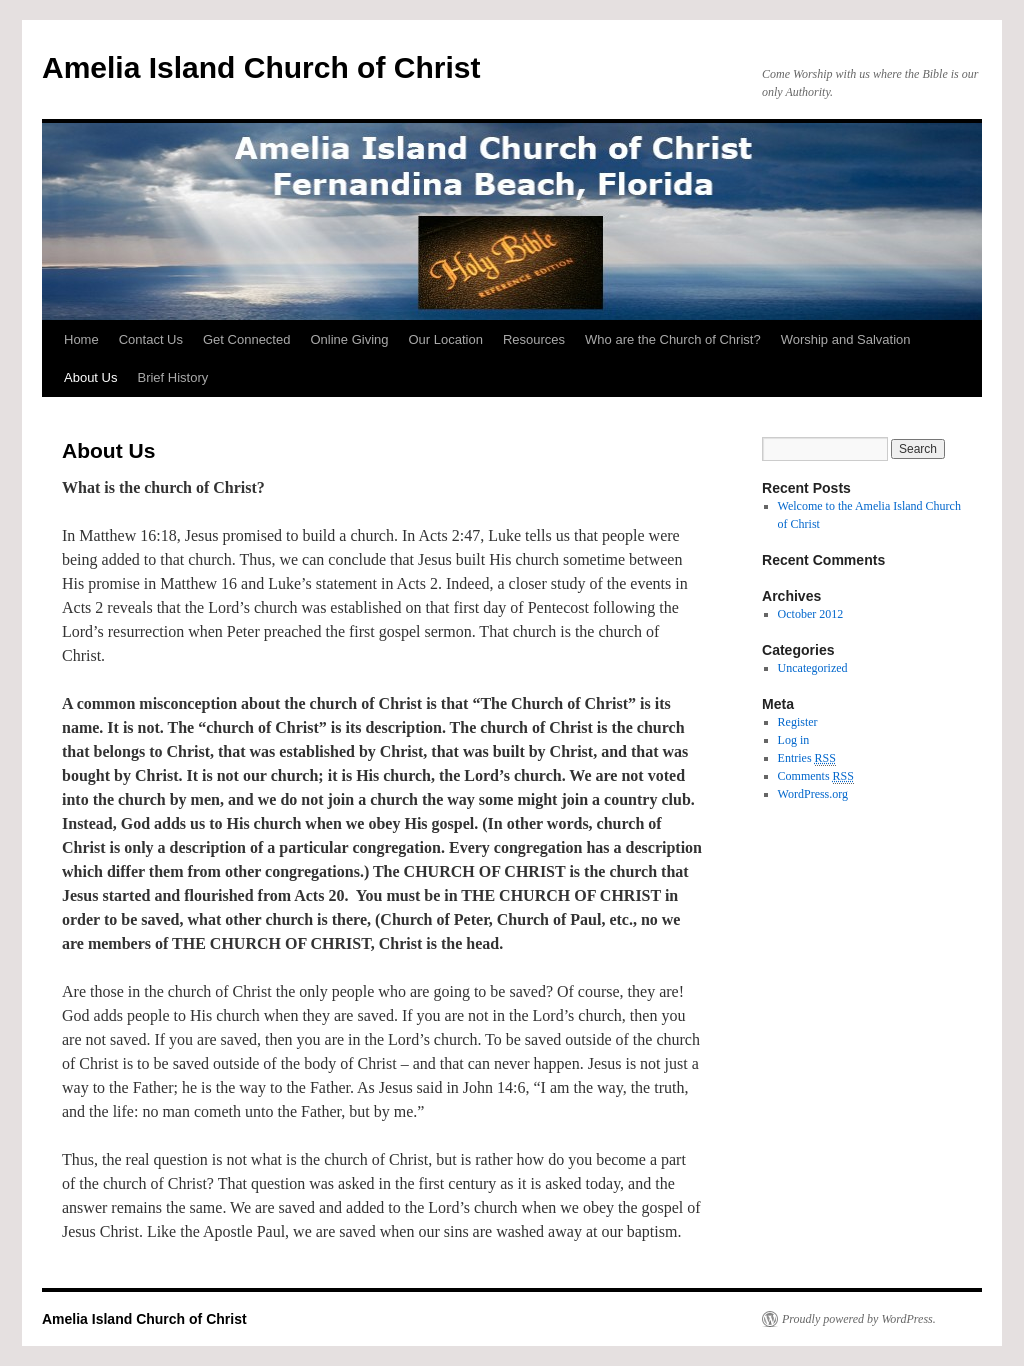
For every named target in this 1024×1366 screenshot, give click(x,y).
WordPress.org (813, 794)
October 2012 (811, 614)
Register (798, 722)
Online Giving (349, 339)
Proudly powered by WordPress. (859, 1319)
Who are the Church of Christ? (673, 339)
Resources (534, 339)
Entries (807, 758)
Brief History (172, 377)
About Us (90, 377)
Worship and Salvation (846, 339)
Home (81, 339)
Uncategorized (813, 668)
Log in (794, 740)
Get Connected (246, 339)
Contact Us (151, 339)
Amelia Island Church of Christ (261, 67)
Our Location (446, 339)
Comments (816, 776)
